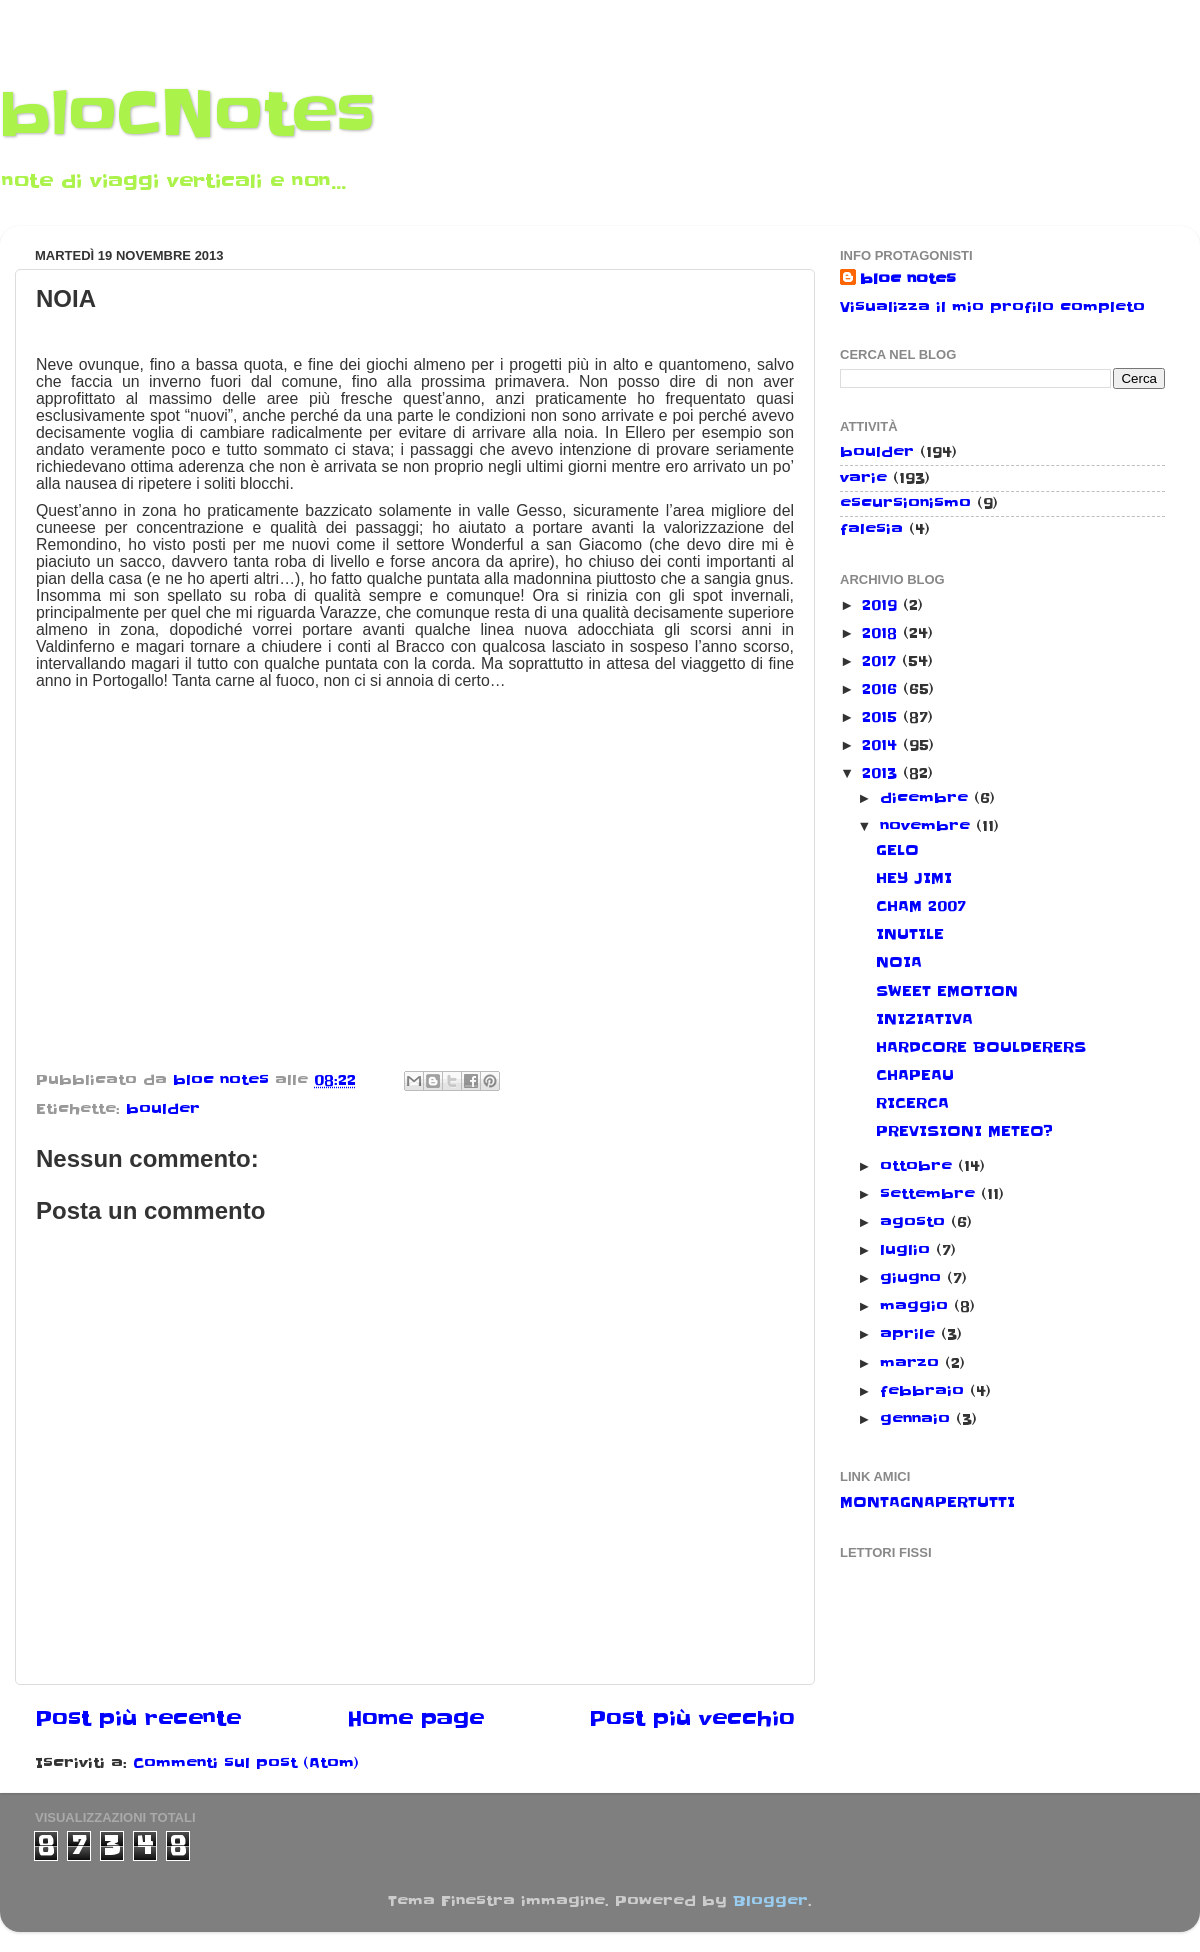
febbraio (925, 1391)
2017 (882, 661)
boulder (163, 1109)
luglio (908, 1250)
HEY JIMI (914, 878)
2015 (882, 717)
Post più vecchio (692, 1719)
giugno (913, 1278)
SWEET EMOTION (947, 991)
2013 (882, 773)
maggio (917, 1306)
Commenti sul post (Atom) (246, 1763)
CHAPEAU (915, 1075)
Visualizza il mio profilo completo (992, 307)
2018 (882, 633)
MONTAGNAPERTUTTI (927, 1502)
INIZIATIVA (924, 1019)
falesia (871, 529)
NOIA (899, 962)
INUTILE (910, 934)
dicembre (927, 798)
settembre (930, 1194)
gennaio (918, 1419)
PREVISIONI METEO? (964, 1131)
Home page (415, 1719)
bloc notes (908, 279)
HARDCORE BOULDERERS (981, 1047)
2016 (882, 689)
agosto (915, 1222)
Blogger (770, 1901)
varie (863, 478)
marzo (912, 1363)
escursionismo (905, 503)
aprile (910, 1334)
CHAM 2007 (921, 906)
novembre (928, 826)
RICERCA (912, 1103)
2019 (882, 605)
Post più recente (138, 1719)
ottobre (919, 1166)
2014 (882, 745)
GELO (897, 850)
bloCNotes (187, 115)
